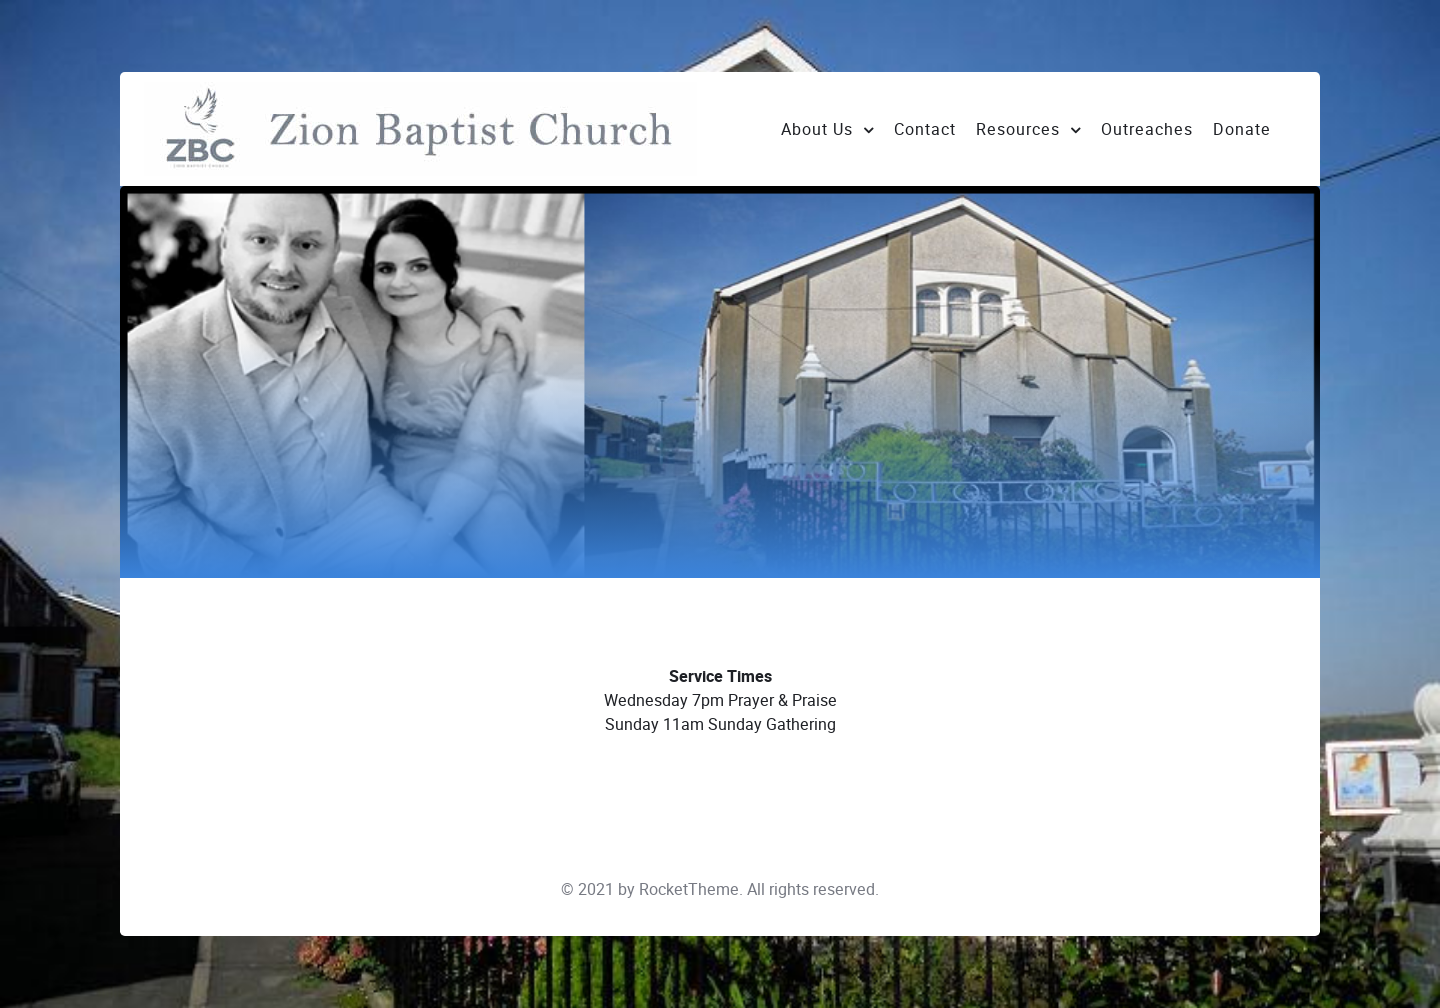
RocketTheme (689, 889)
